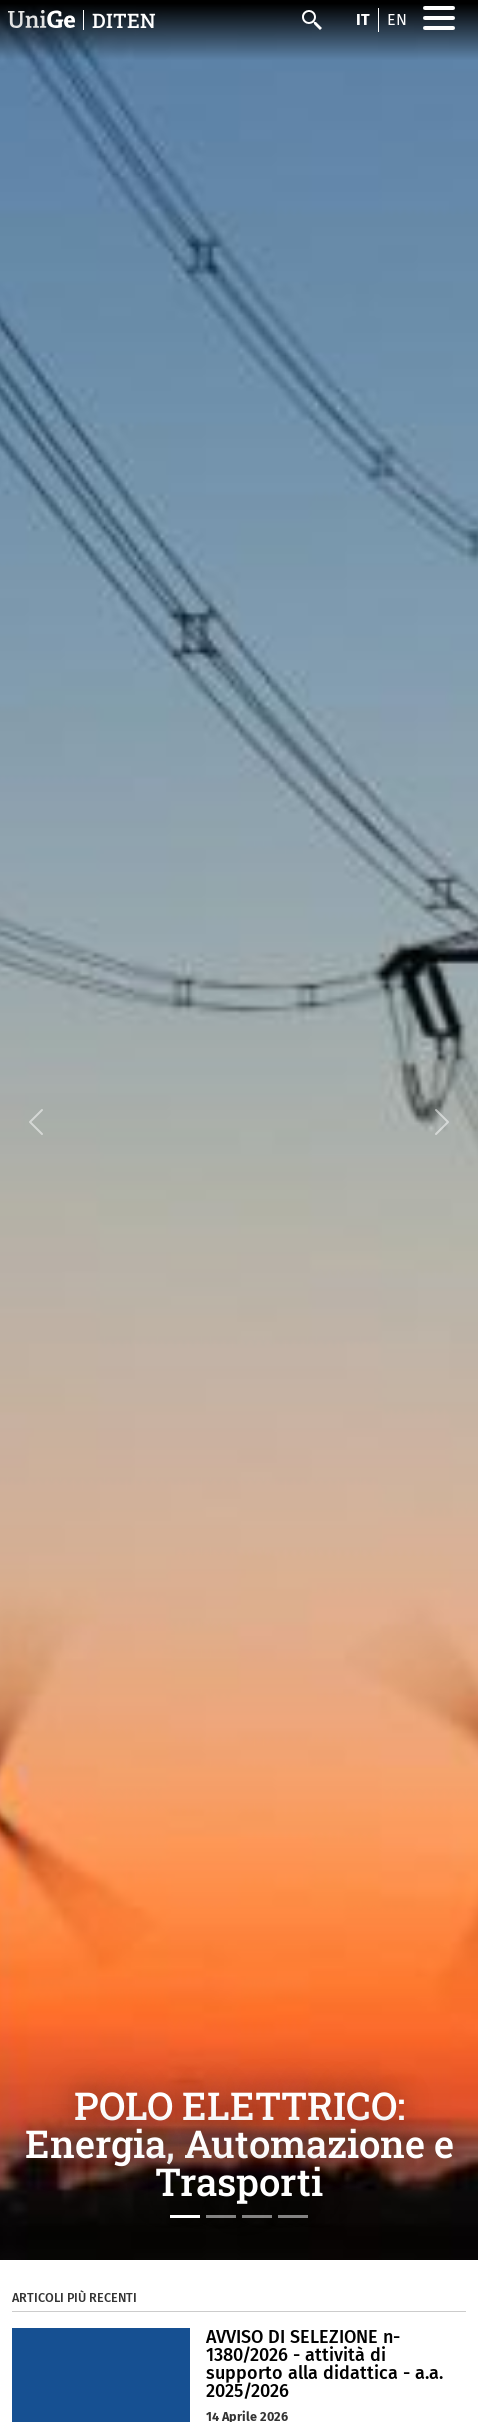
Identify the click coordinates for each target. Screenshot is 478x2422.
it (363, 19)
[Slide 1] (185, 2216)
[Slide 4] (293, 2216)
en (397, 19)
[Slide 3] (257, 2216)
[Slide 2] (221, 2216)
